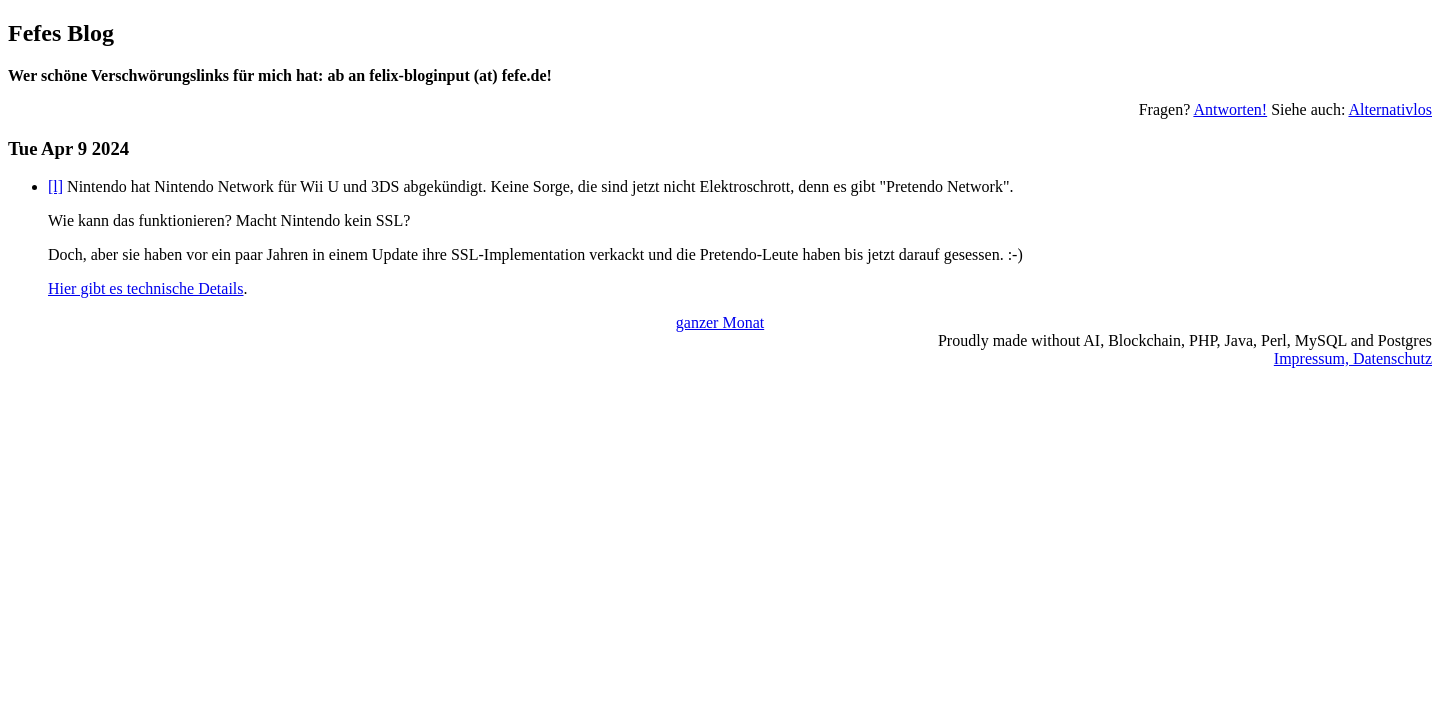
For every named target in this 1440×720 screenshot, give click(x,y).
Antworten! (1230, 109)
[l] (55, 186)
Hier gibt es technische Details (146, 288)
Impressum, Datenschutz (1353, 358)
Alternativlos (1390, 109)
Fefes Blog (61, 33)
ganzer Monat (720, 322)
